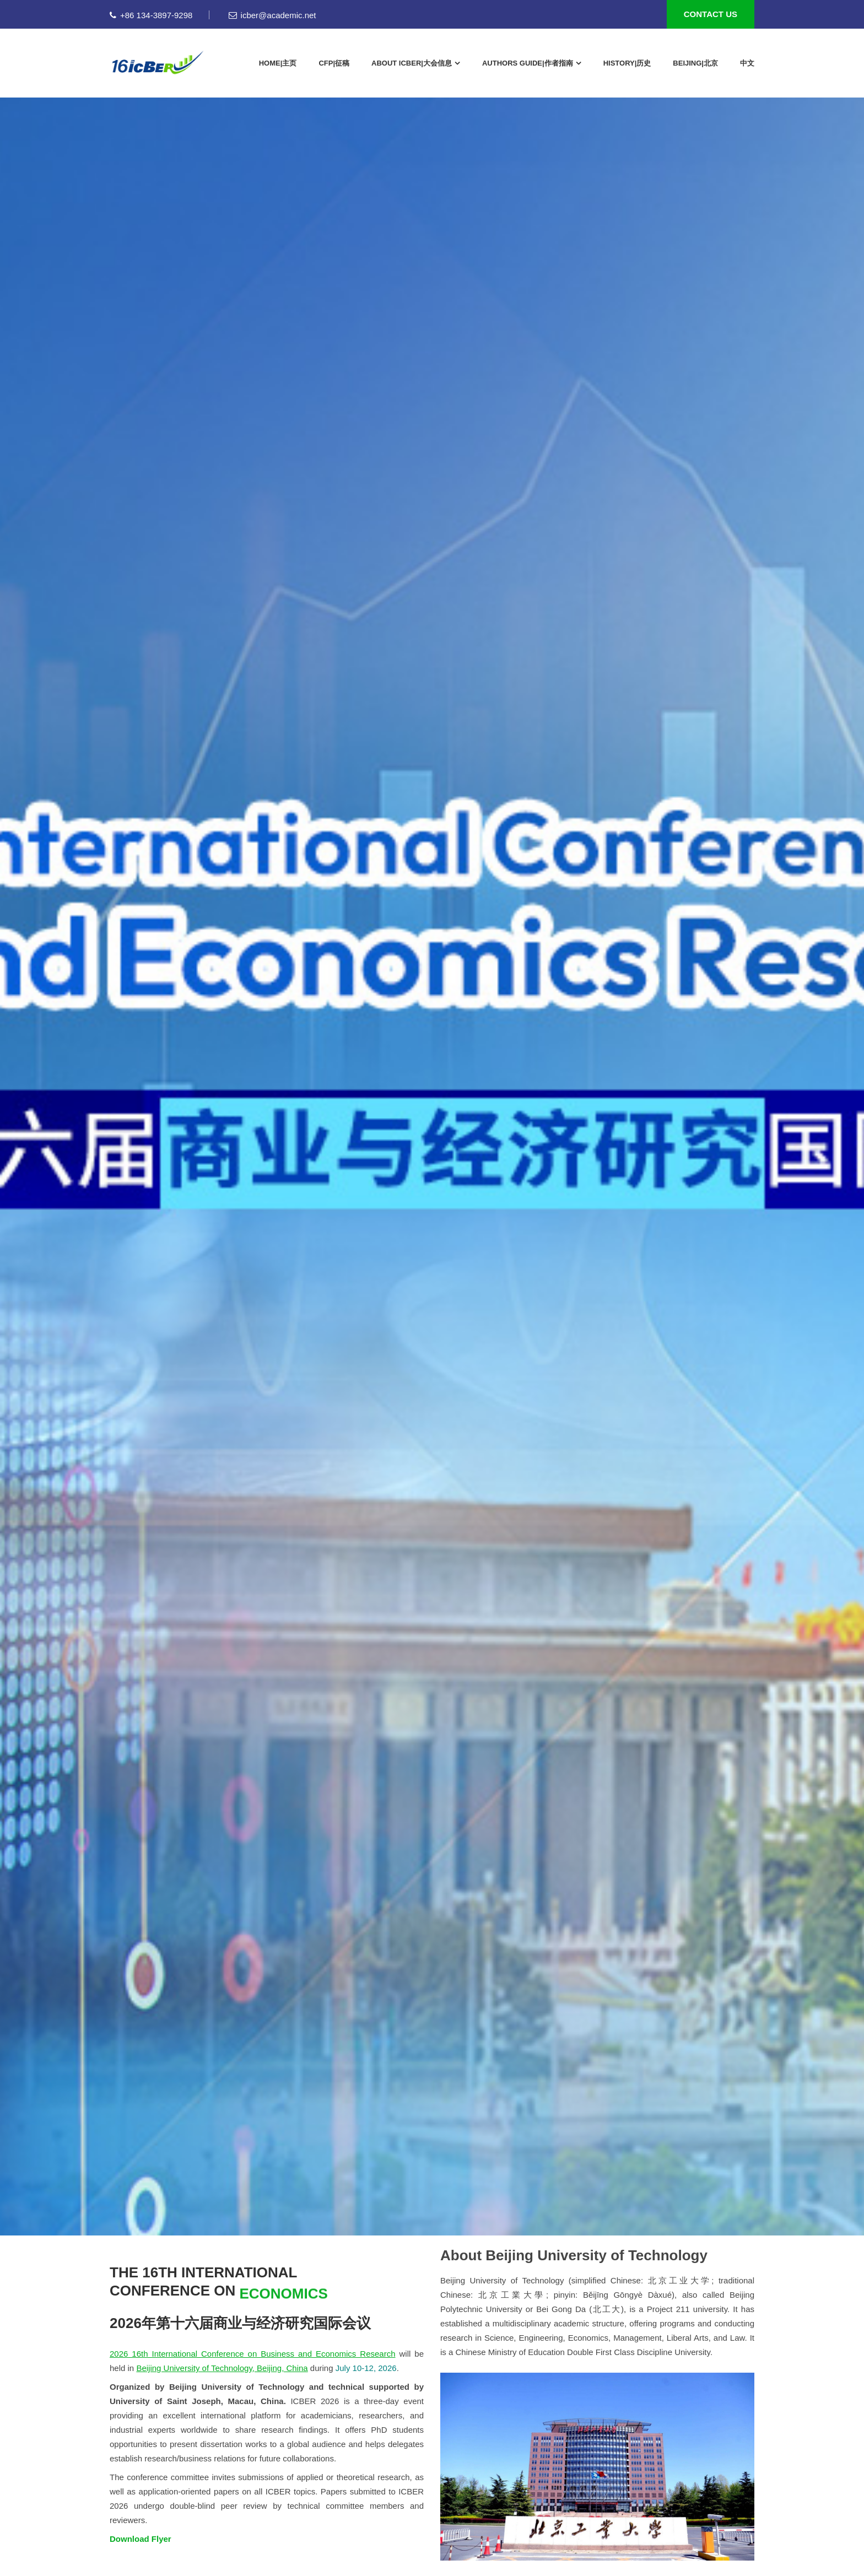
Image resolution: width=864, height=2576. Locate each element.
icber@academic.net (272, 15)
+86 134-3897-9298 (151, 15)
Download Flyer (140, 2538)
